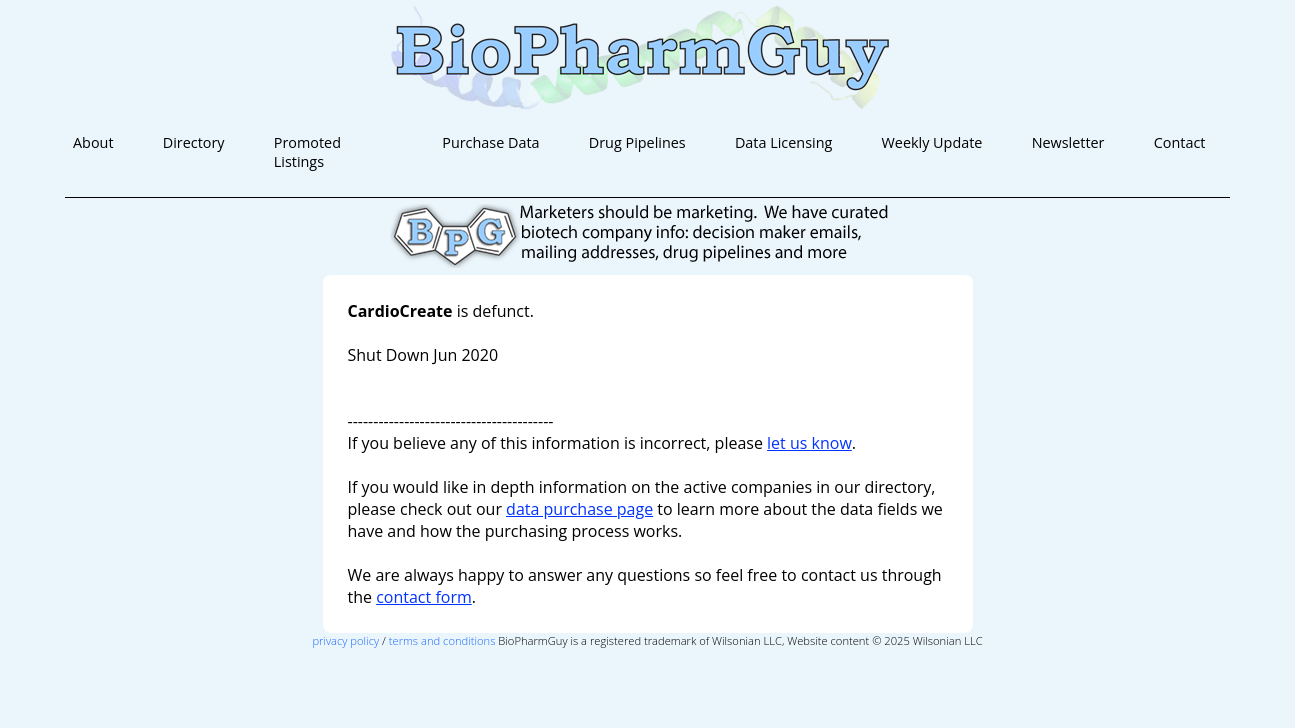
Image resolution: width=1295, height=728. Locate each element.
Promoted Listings (307, 152)
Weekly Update (932, 142)
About (93, 142)
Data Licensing (783, 142)
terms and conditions (442, 640)
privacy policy (345, 640)
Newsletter (1068, 142)
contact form (424, 597)
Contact (1180, 142)
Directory (194, 142)
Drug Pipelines (637, 142)
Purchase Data (490, 142)
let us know (809, 443)
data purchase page (579, 509)
